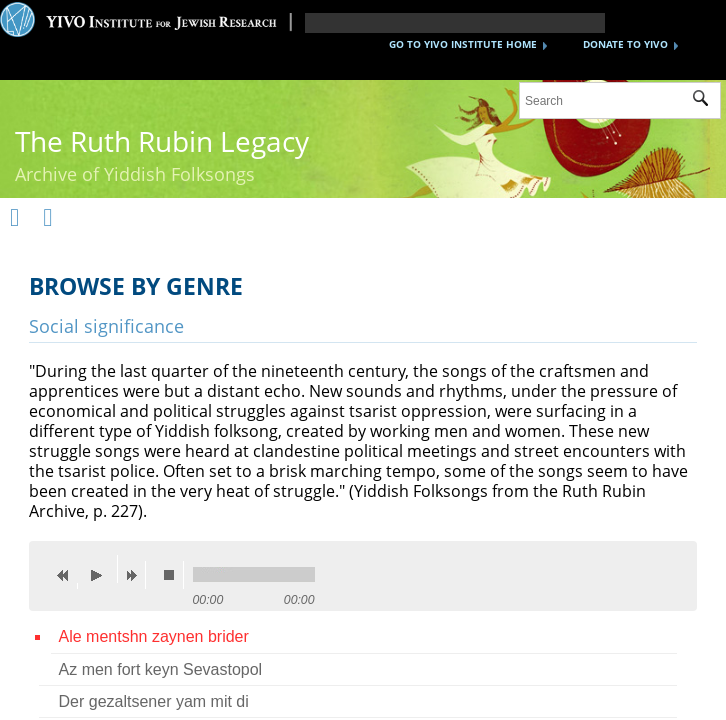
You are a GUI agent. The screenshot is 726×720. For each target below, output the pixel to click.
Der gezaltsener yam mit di (154, 701)
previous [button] (68, 575)
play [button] (102, 569)
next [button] (136, 575)
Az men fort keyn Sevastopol (161, 669)
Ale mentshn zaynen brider (154, 636)
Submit (706, 101)
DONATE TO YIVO (625, 44)
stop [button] (174, 575)
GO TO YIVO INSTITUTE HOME (463, 44)
